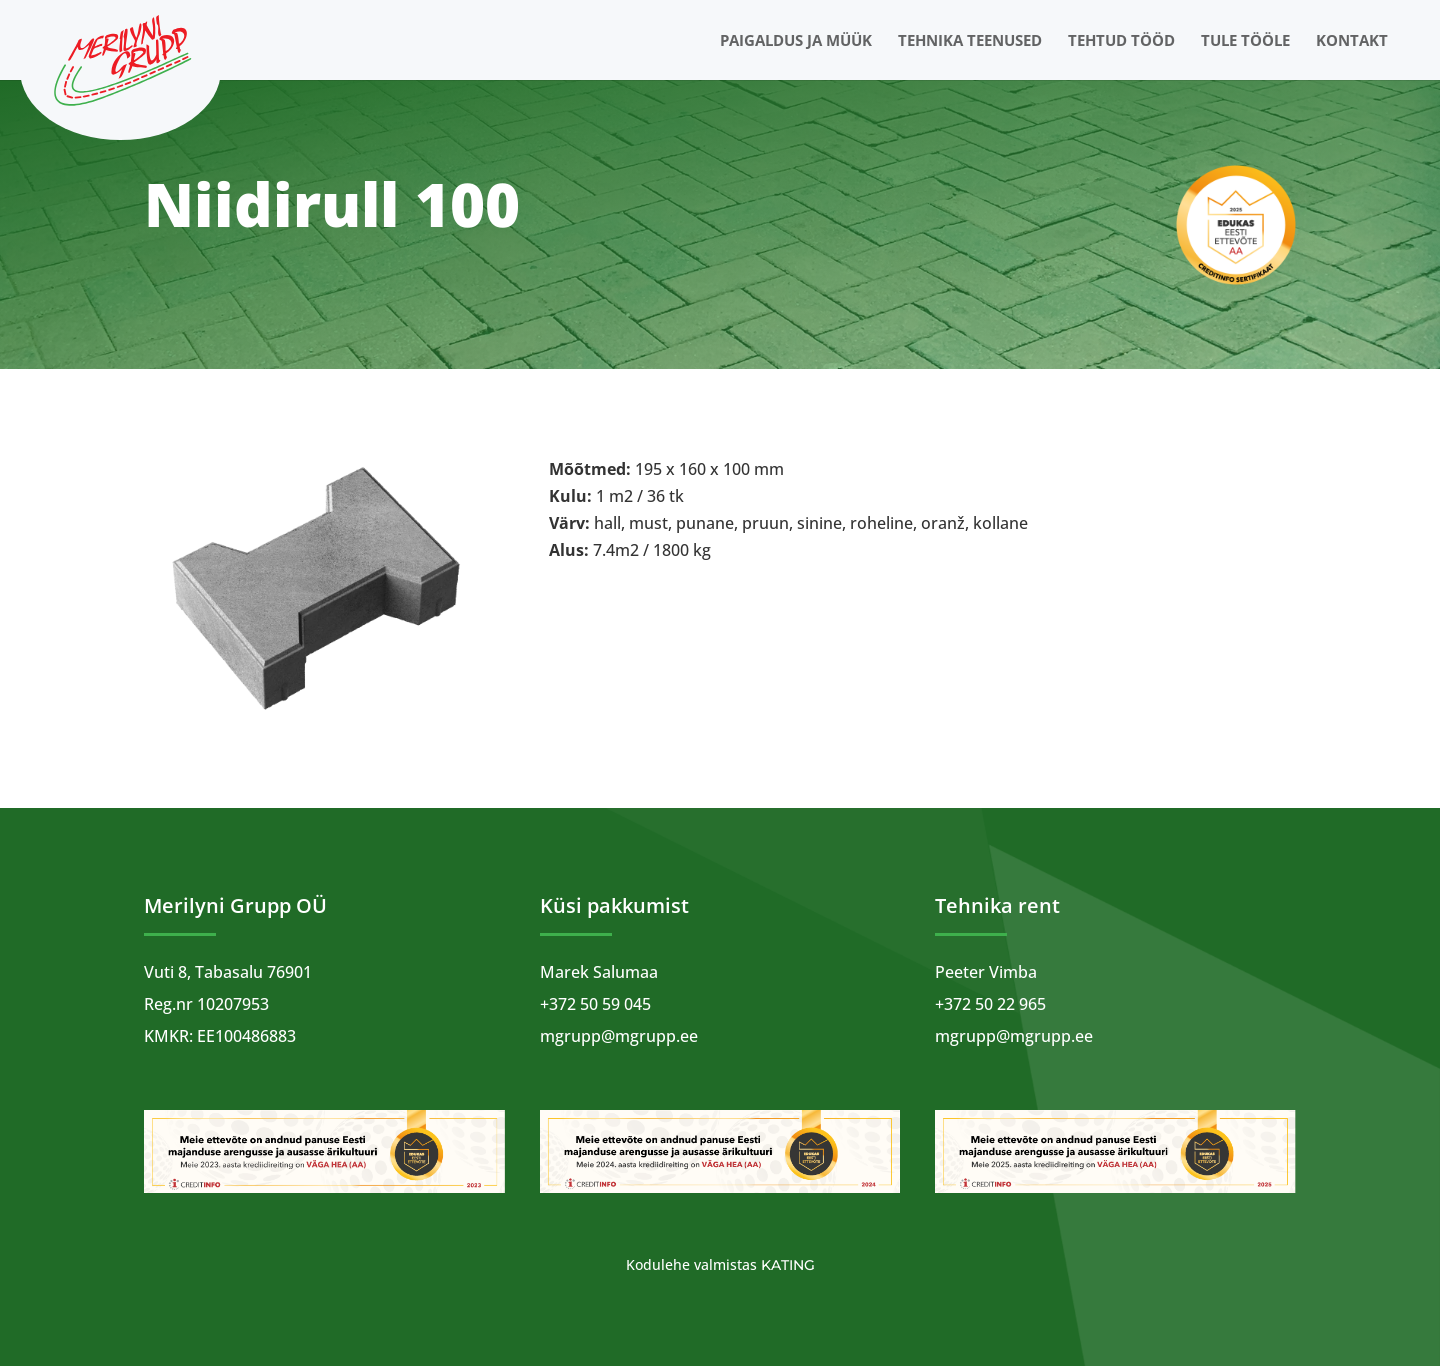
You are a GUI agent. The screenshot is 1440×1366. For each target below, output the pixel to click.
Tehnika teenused (970, 41)
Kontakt (1352, 41)
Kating (788, 1265)
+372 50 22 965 (990, 1004)
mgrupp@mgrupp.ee (619, 1036)
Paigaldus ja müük (796, 41)
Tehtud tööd (1121, 41)
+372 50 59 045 (595, 1004)
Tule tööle (1245, 41)
